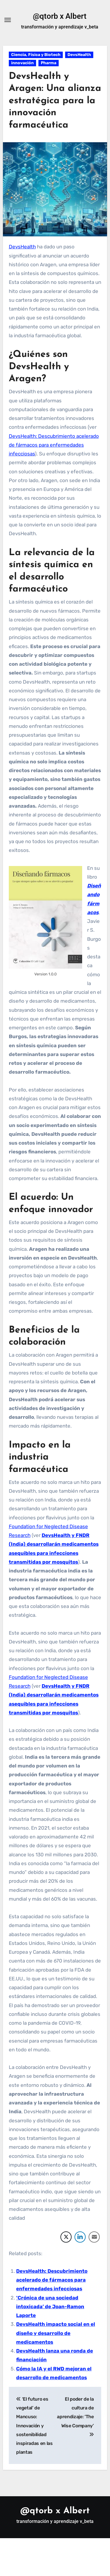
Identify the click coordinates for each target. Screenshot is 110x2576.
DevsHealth (79, 54)
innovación (22, 62)
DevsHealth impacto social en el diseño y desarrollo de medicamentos (55, 2333)
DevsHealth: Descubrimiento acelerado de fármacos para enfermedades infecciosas (54, 445)
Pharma (48, 62)
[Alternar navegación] (7, 19)
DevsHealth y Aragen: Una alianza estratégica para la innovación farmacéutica (55, 101)
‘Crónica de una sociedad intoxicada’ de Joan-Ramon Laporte (50, 2307)
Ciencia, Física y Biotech (35, 54)
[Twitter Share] (66, 2237)
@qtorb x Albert (60, 16)
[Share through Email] (94, 2237)
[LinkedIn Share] (80, 2237)
